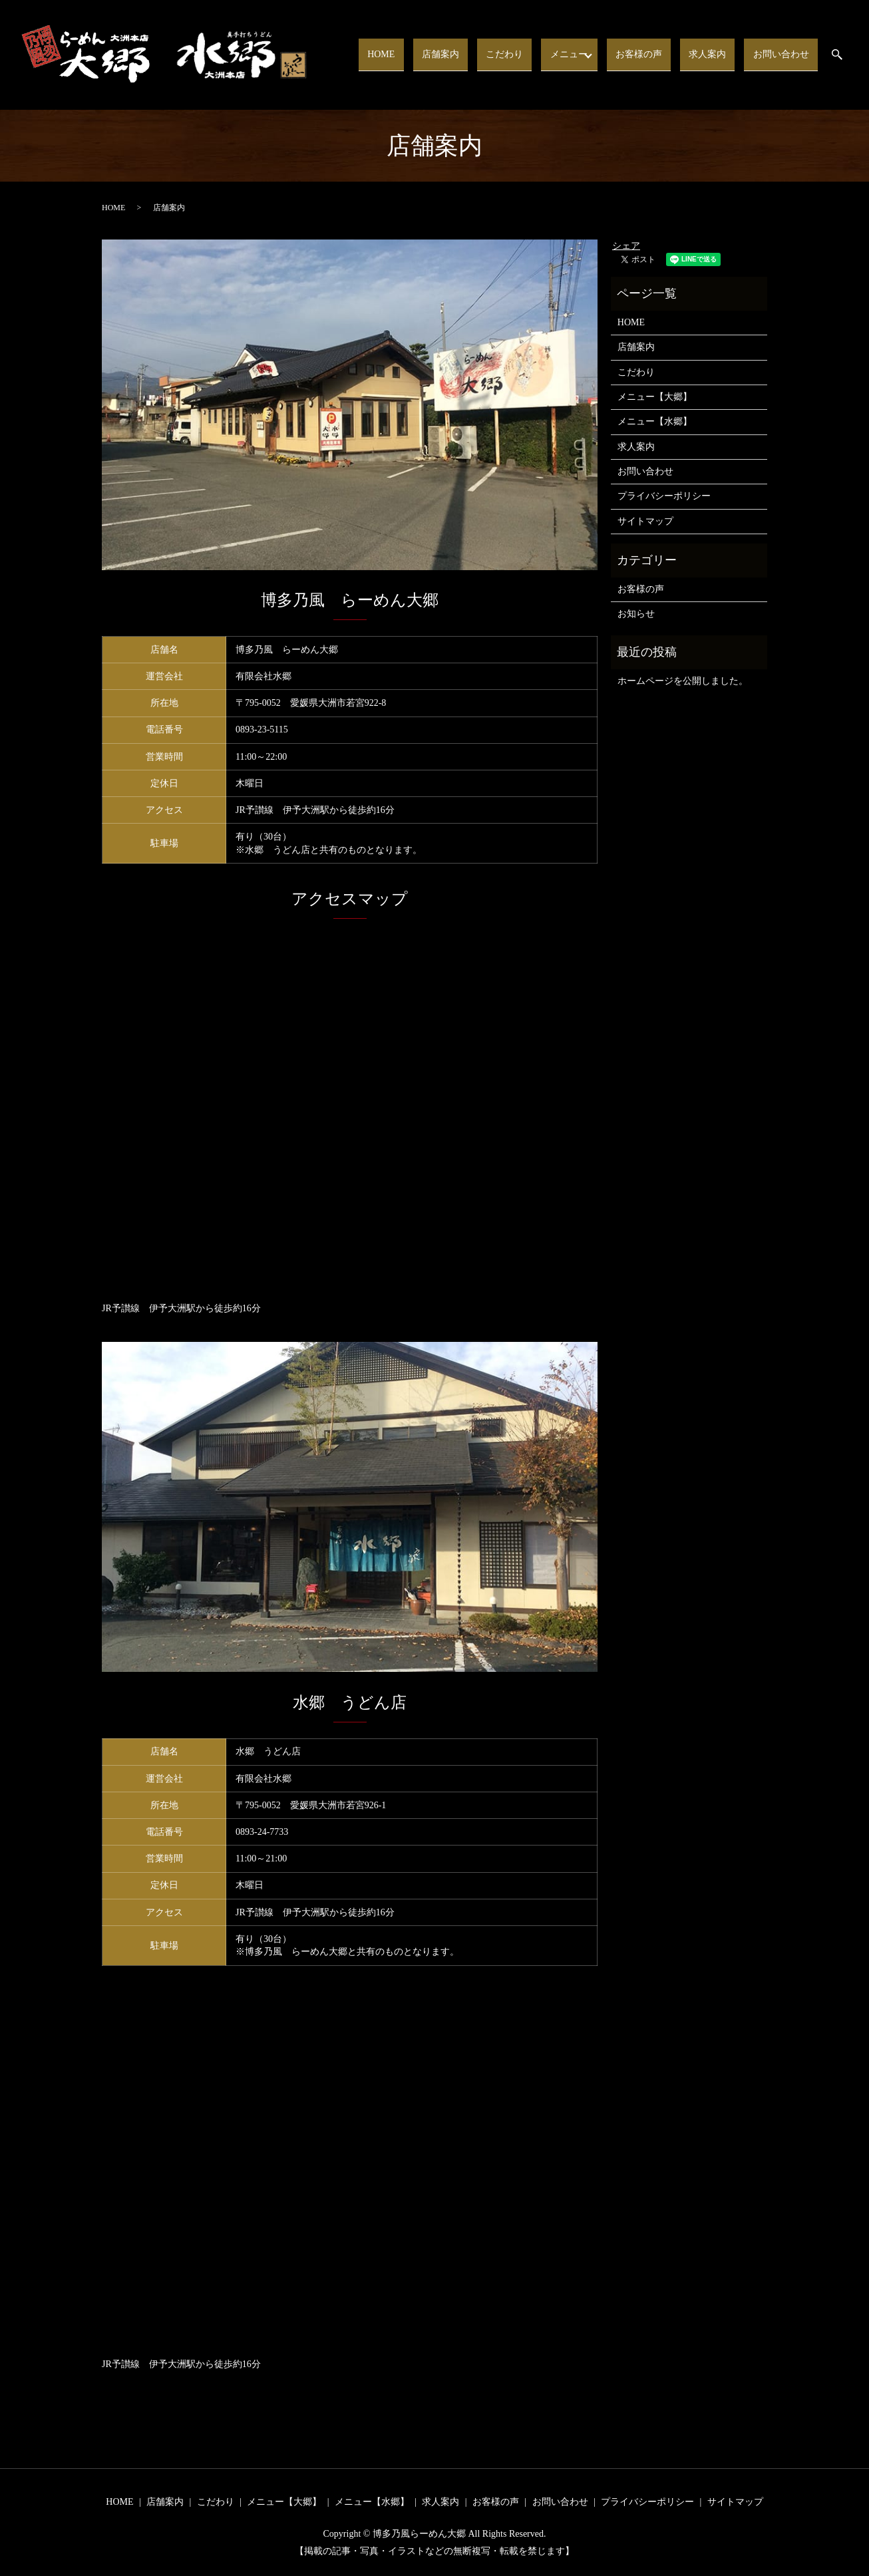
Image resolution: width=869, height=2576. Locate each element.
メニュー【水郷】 (654, 421)
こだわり (531, 54)
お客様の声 (659, 54)
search (844, 55)
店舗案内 (475, 54)
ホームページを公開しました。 (682, 681)
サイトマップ (645, 521)
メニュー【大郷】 (654, 397)
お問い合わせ (785, 54)
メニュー (587, 54)
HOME (424, 54)
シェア (626, 246)
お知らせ (636, 614)
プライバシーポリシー (664, 496)
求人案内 (720, 54)
